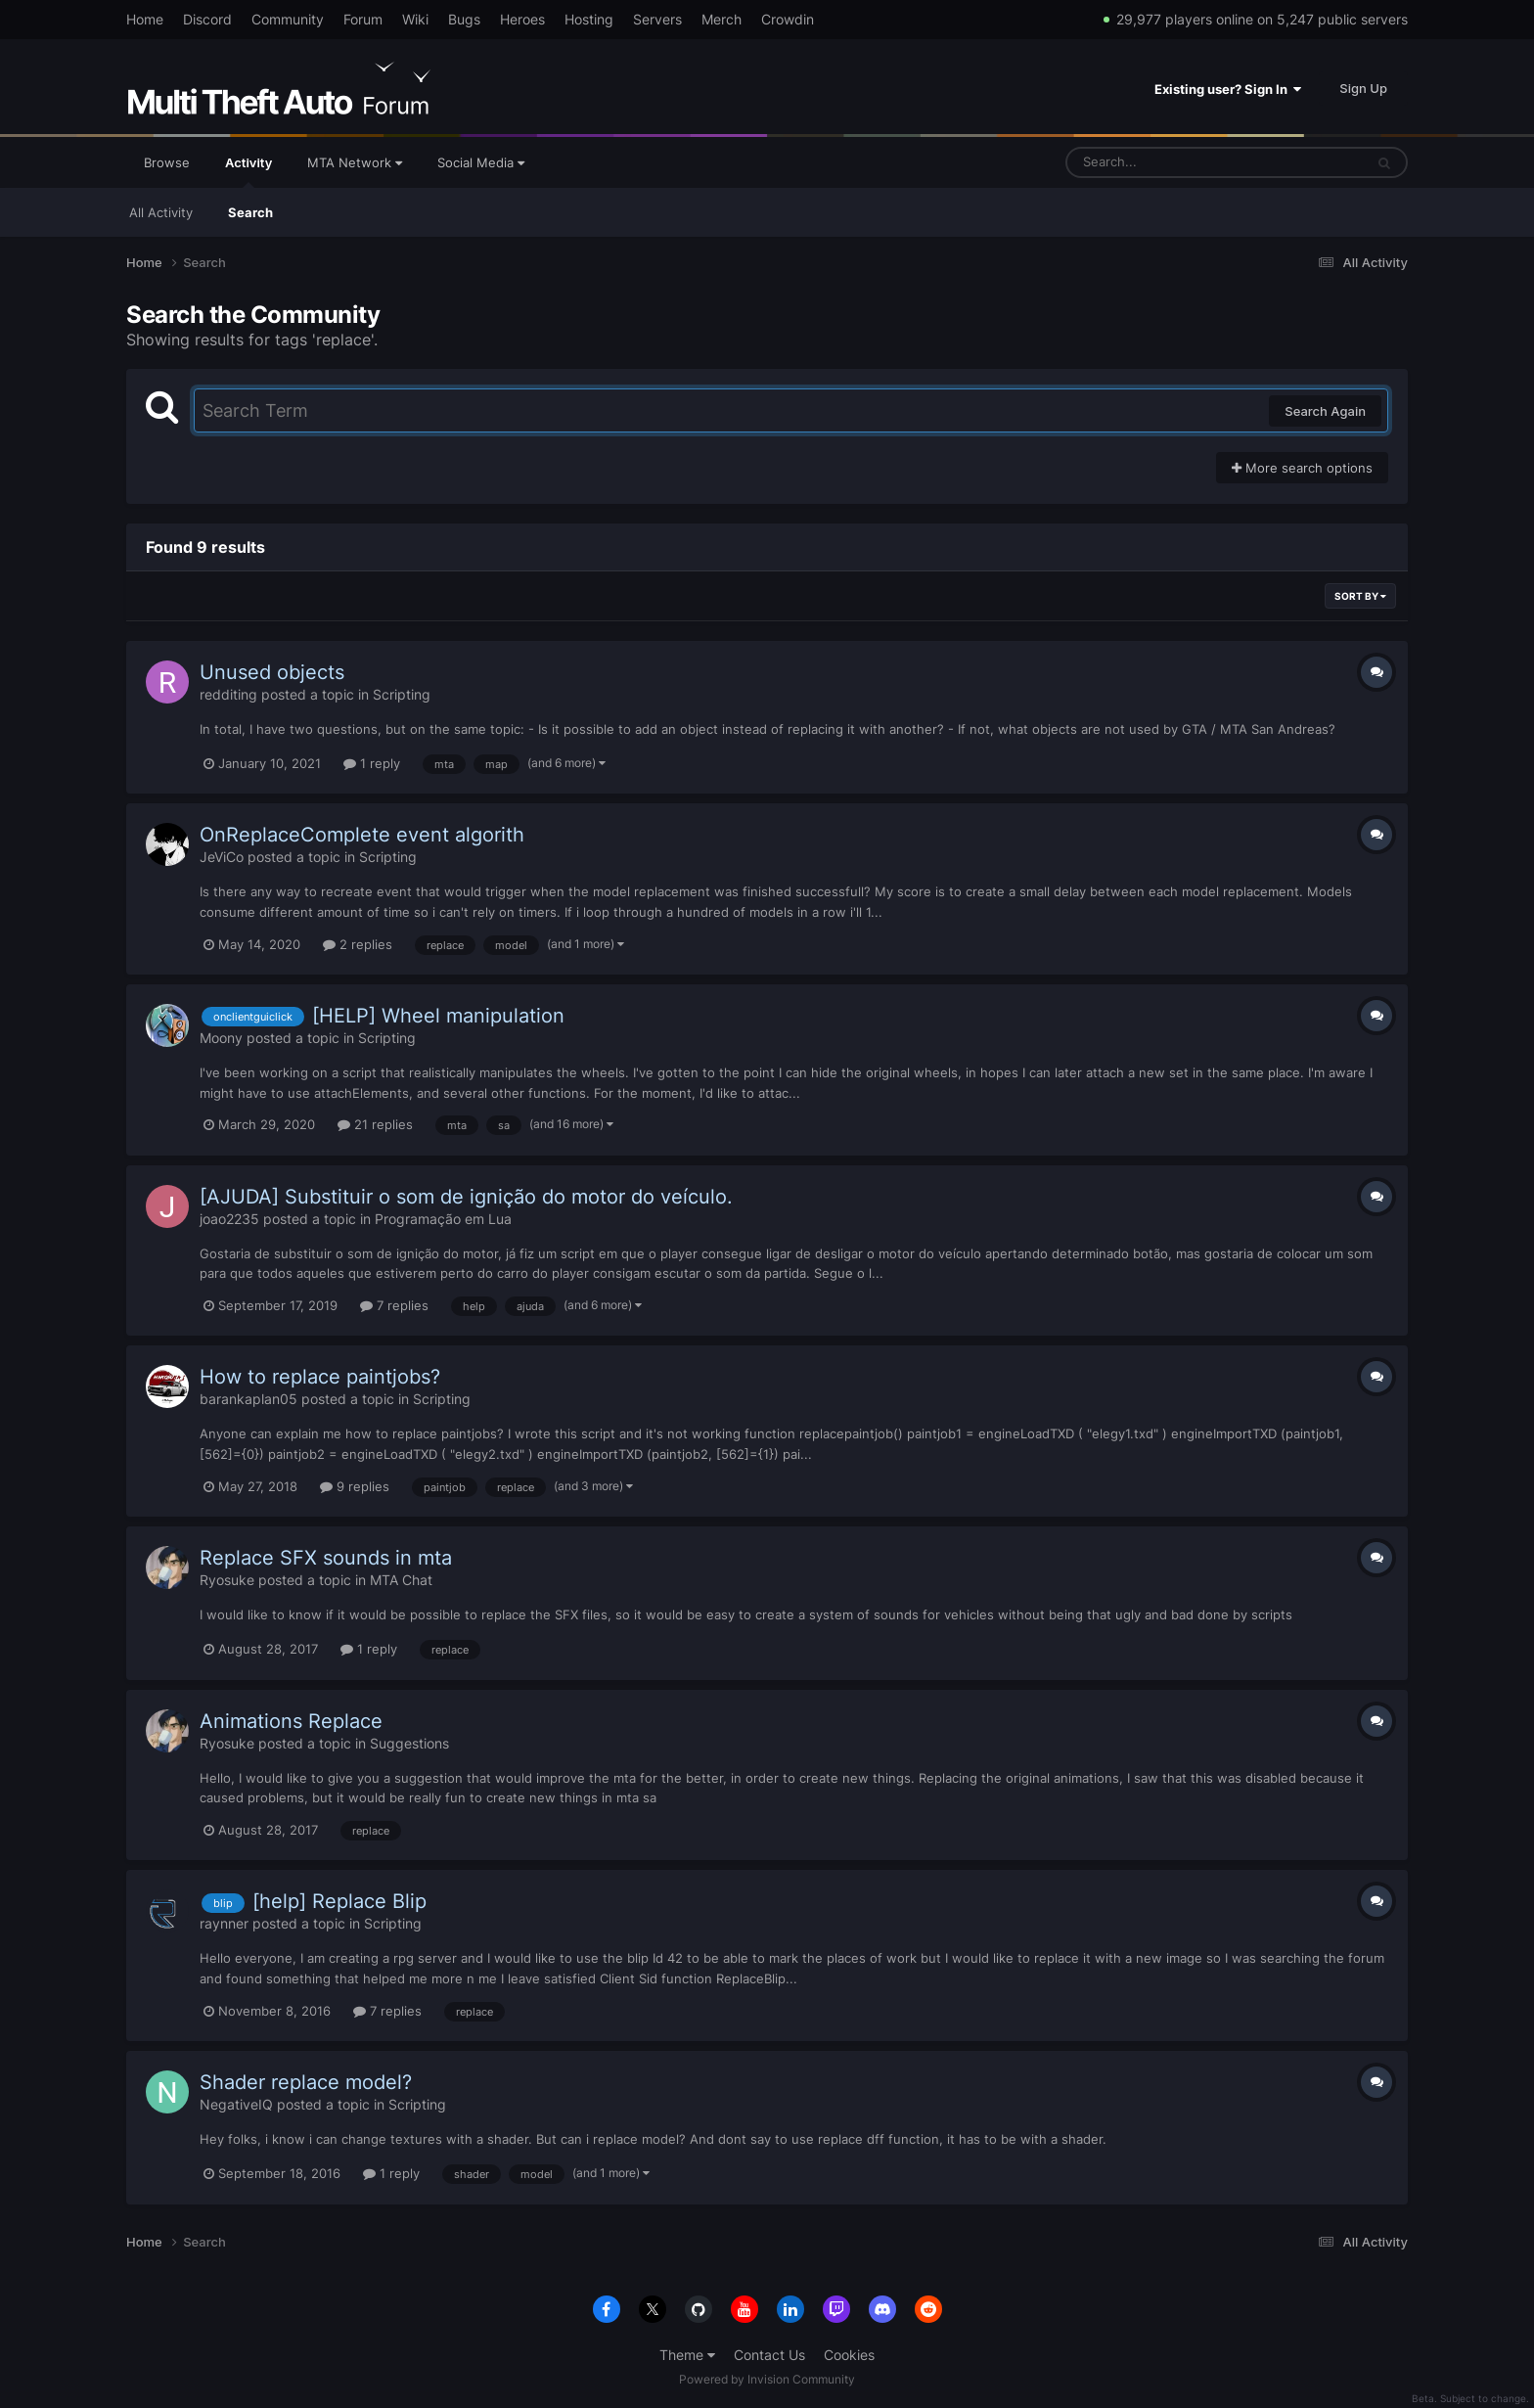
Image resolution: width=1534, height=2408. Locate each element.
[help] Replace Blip (339, 1901)
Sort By (1360, 596)
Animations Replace (291, 1721)
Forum (363, 19)
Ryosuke (227, 1579)
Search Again (1325, 411)
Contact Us (769, 2354)
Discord (207, 19)
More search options (1302, 468)
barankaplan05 (248, 1398)
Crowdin (787, 19)
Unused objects (272, 672)
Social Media (480, 162)
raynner (224, 1923)
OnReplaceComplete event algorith (362, 834)
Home (144, 19)
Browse (167, 162)
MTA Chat (401, 1579)
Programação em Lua (443, 1218)
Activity (248, 171)
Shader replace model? (306, 2082)
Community (287, 19)
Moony (221, 1037)
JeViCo (222, 856)
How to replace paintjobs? (320, 1376)
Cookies (849, 2354)
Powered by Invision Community (767, 2379)
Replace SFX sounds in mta (326, 1557)
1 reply (371, 763)
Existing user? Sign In (1227, 89)
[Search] (1163, 162)
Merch (721, 19)
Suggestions (409, 1743)
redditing (228, 694)
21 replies (375, 1124)
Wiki (415, 19)
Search (250, 212)
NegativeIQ (236, 2104)
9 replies (354, 1486)
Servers (657, 19)
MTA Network (354, 162)
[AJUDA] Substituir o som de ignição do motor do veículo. (466, 1196)
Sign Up (1363, 88)
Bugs (464, 19)
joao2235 (229, 1218)
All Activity (161, 212)
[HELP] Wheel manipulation (438, 1015)
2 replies (357, 944)
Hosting (588, 19)
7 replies (394, 1305)
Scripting (401, 694)
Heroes (522, 19)
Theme (687, 2354)
